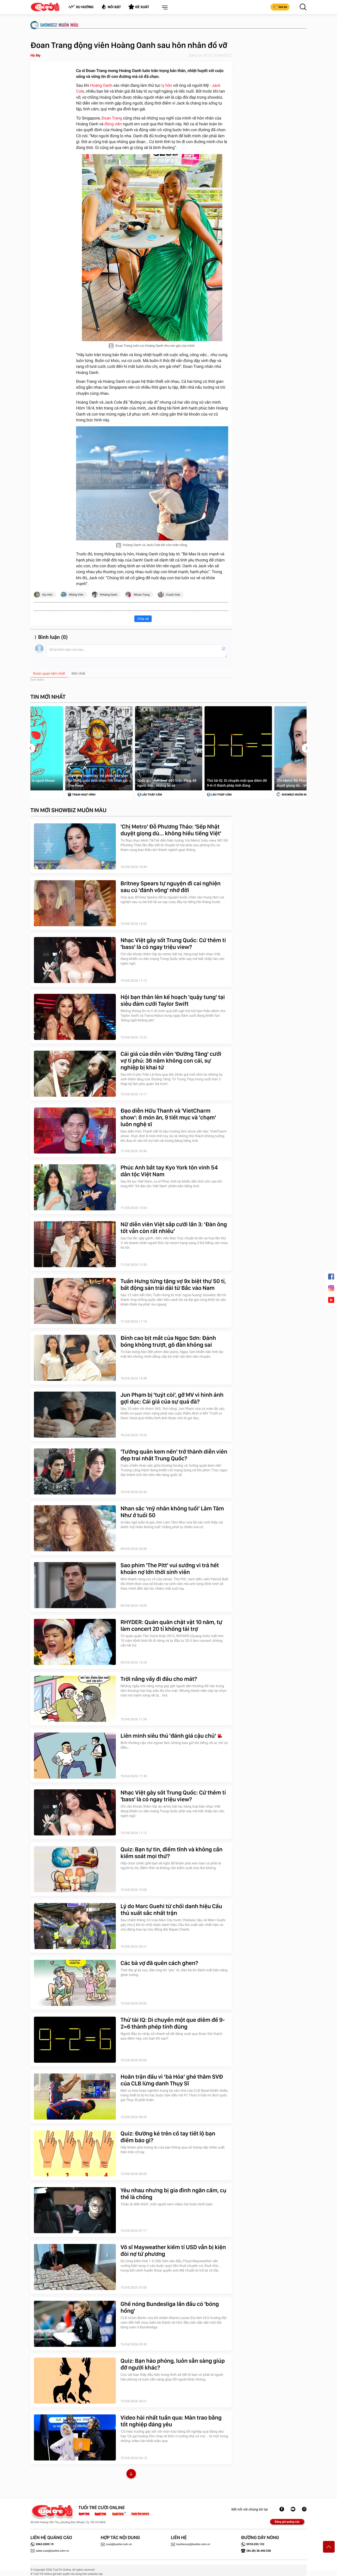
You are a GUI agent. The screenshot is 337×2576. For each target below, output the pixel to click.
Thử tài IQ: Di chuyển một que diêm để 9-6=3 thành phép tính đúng (237, 783)
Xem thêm (37, 679)
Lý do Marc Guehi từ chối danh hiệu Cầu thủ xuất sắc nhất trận (171, 1910)
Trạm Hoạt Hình (81, 794)
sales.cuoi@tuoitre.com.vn (49, 2551)
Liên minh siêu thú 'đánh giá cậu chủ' (171, 1736)
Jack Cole (174, 594)
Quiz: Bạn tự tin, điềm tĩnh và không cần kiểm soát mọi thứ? (172, 1853)
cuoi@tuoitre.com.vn (116, 2544)
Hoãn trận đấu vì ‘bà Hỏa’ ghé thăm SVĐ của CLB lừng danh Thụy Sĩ (172, 2080)
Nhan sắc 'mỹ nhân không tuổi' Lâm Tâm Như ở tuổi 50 (172, 1512)
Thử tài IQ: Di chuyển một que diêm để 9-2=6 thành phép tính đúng (173, 2023)
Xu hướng (81, 7)
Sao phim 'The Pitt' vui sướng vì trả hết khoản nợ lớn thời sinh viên (170, 1569)
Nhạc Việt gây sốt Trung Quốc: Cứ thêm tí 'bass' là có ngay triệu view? (173, 944)
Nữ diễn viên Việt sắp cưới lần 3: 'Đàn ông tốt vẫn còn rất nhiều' (174, 1228)
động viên (113, 124)
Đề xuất (138, 7)
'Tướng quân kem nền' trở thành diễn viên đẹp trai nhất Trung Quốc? (174, 1455)
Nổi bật (111, 6)
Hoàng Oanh (101, 85)
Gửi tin (280, 6)
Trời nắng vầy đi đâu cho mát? (159, 1679)
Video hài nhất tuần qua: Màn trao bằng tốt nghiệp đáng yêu (171, 2421)
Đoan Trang (112, 118)
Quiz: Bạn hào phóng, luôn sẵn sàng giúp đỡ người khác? (173, 2364)
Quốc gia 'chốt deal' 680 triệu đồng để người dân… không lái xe (166, 783)
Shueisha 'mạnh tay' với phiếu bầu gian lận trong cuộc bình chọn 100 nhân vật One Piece (98, 781)
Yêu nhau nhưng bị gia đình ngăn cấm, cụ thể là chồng (173, 2194)
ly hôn (166, 85)
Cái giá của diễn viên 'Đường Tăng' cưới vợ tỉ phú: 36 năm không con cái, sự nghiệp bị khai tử (171, 1061)
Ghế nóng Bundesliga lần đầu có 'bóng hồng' (170, 2307)
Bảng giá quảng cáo (287, 2521)
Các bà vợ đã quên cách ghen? (159, 1963)
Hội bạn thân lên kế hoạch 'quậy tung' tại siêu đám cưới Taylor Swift (173, 1000)
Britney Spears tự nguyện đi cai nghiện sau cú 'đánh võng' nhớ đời (171, 887)
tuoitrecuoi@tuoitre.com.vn (190, 2544)
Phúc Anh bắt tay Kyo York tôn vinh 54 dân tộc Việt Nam (169, 1171)
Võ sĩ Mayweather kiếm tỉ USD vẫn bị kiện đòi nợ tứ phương (173, 2251)
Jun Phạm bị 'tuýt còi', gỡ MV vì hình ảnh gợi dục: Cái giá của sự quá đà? (172, 1398)
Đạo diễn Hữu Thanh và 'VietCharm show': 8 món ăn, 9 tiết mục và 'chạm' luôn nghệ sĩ (168, 1117)
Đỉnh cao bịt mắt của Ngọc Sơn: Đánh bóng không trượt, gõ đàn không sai (168, 1341)
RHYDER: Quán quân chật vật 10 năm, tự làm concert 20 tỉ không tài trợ (171, 1625)
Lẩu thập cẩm (149, 794)
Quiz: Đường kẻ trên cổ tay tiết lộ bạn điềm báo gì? (168, 2137)
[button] (164, 7)
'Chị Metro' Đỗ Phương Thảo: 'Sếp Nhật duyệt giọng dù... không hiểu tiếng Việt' (171, 830)
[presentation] (30, 748)
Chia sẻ (143, 619)
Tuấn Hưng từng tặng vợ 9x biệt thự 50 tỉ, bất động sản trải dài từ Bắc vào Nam (173, 1285)
